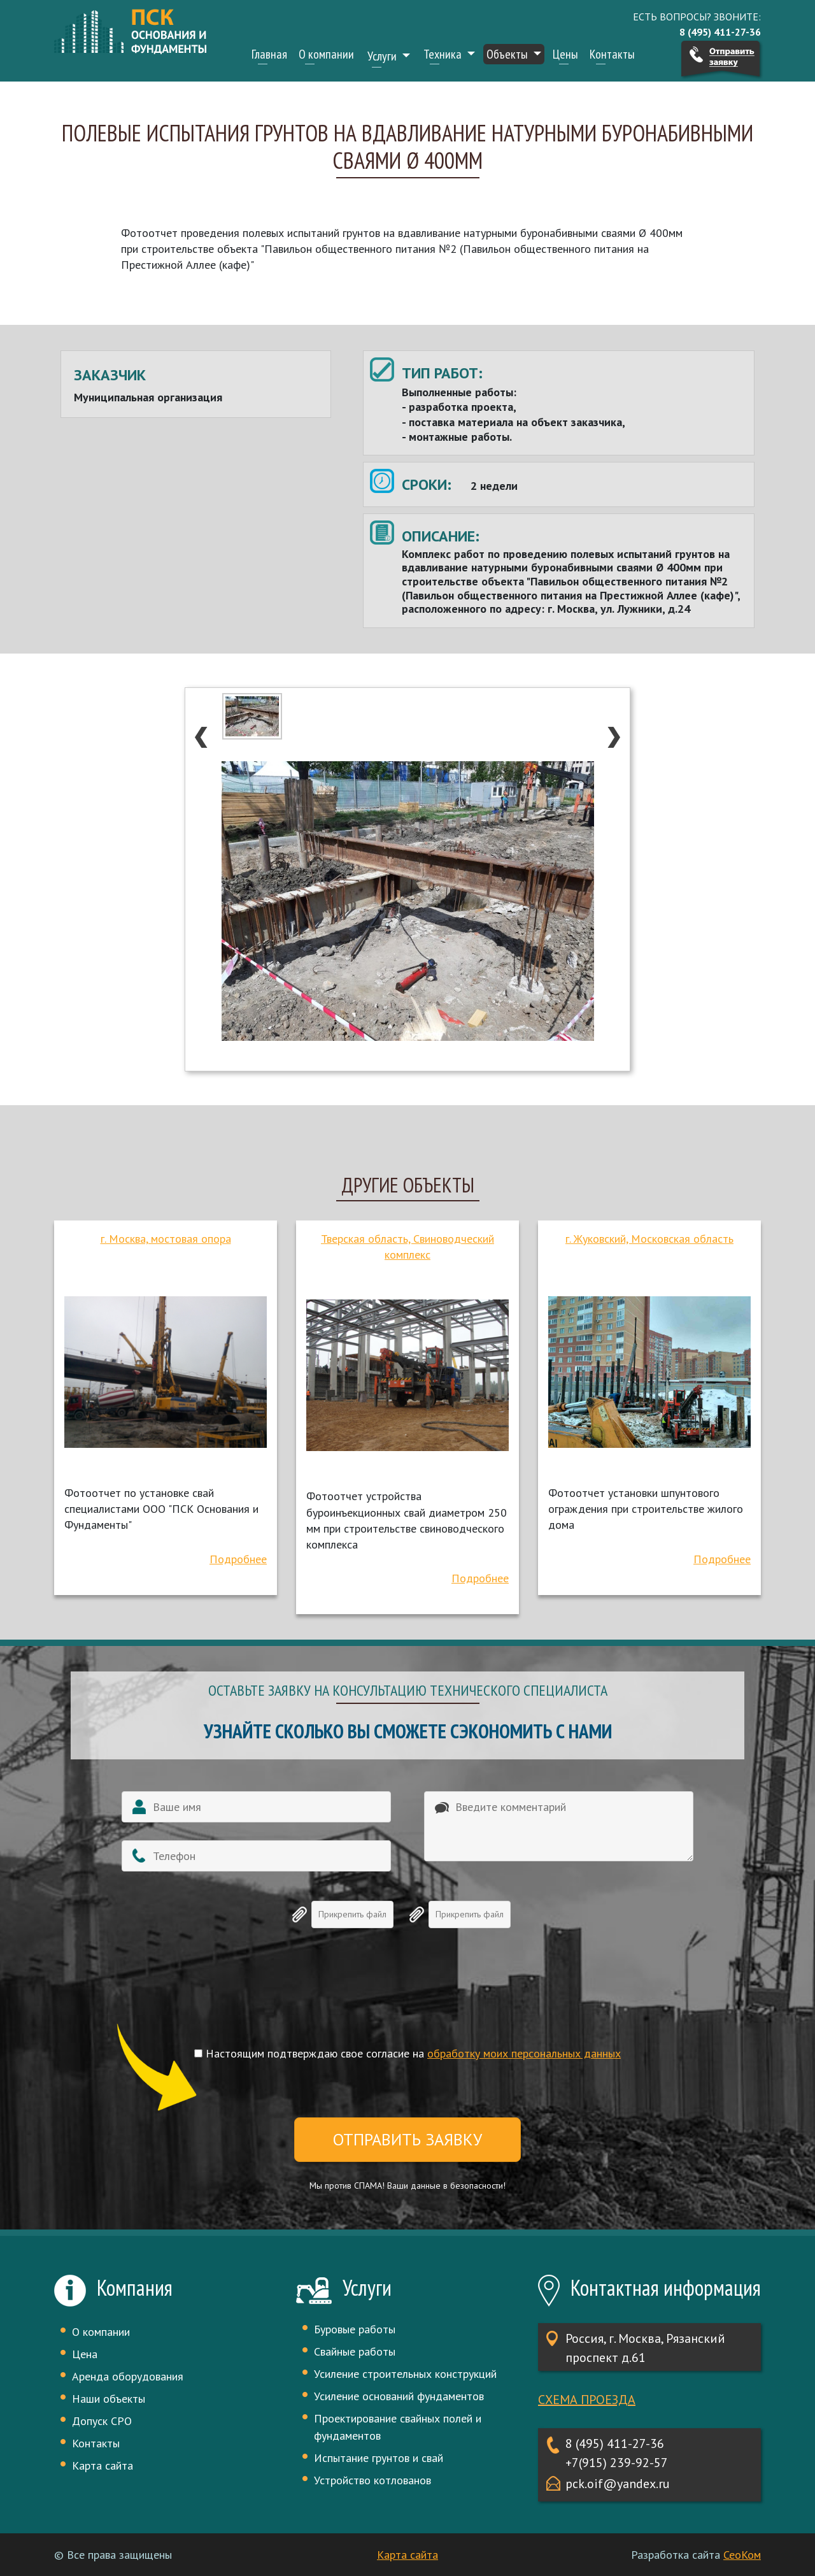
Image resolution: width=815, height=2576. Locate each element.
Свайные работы (354, 2351)
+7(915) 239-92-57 (616, 2462)
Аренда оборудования (127, 2376)
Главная (269, 54)
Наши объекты (108, 2398)
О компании (326, 54)
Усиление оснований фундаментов (399, 2396)
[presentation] (407, 1998)
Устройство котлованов (372, 2480)
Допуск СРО (102, 2421)
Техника (443, 54)
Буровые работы (354, 2329)
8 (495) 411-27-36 (614, 2443)
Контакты (612, 54)
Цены (565, 54)
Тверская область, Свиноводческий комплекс (407, 1246)
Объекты (508, 54)
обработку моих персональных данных (524, 2053)
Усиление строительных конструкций (405, 2373)
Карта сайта (102, 2465)
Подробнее (238, 1559)
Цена (84, 2354)
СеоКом (742, 2554)
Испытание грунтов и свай (378, 2458)
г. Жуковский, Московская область (649, 1238)
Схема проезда (586, 2399)
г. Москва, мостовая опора (166, 1238)
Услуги (383, 56)
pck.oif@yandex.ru (617, 2483)
